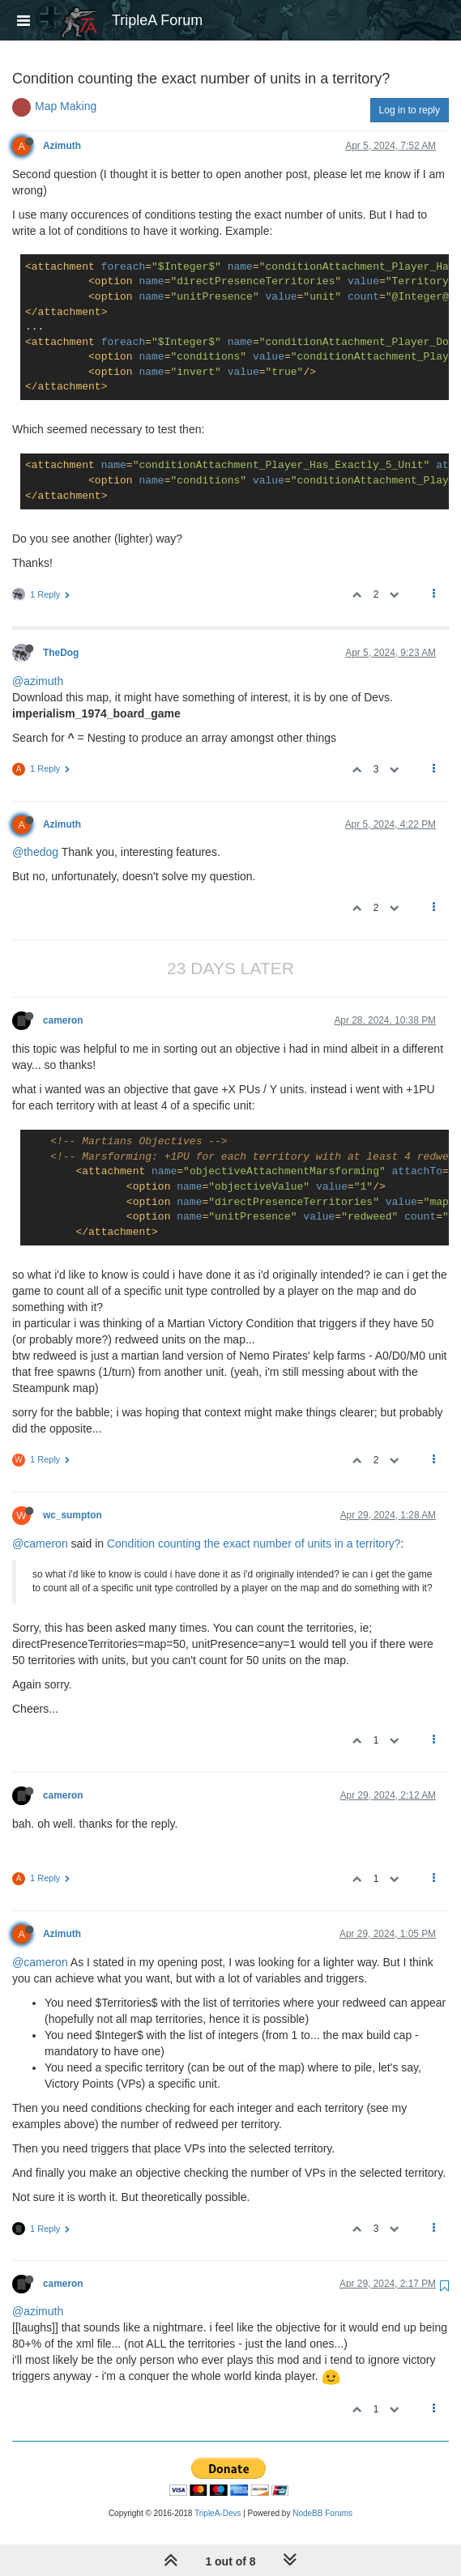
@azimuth (37, 681)
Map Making (65, 106)
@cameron (40, 1543)
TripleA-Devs (217, 2513)
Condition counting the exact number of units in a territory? (254, 1543)
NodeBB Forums (322, 2513)
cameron (63, 1020)
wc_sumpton (72, 1515)
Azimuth (62, 145)
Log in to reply (409, 110)
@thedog (35, 851)
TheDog (61, 652)
